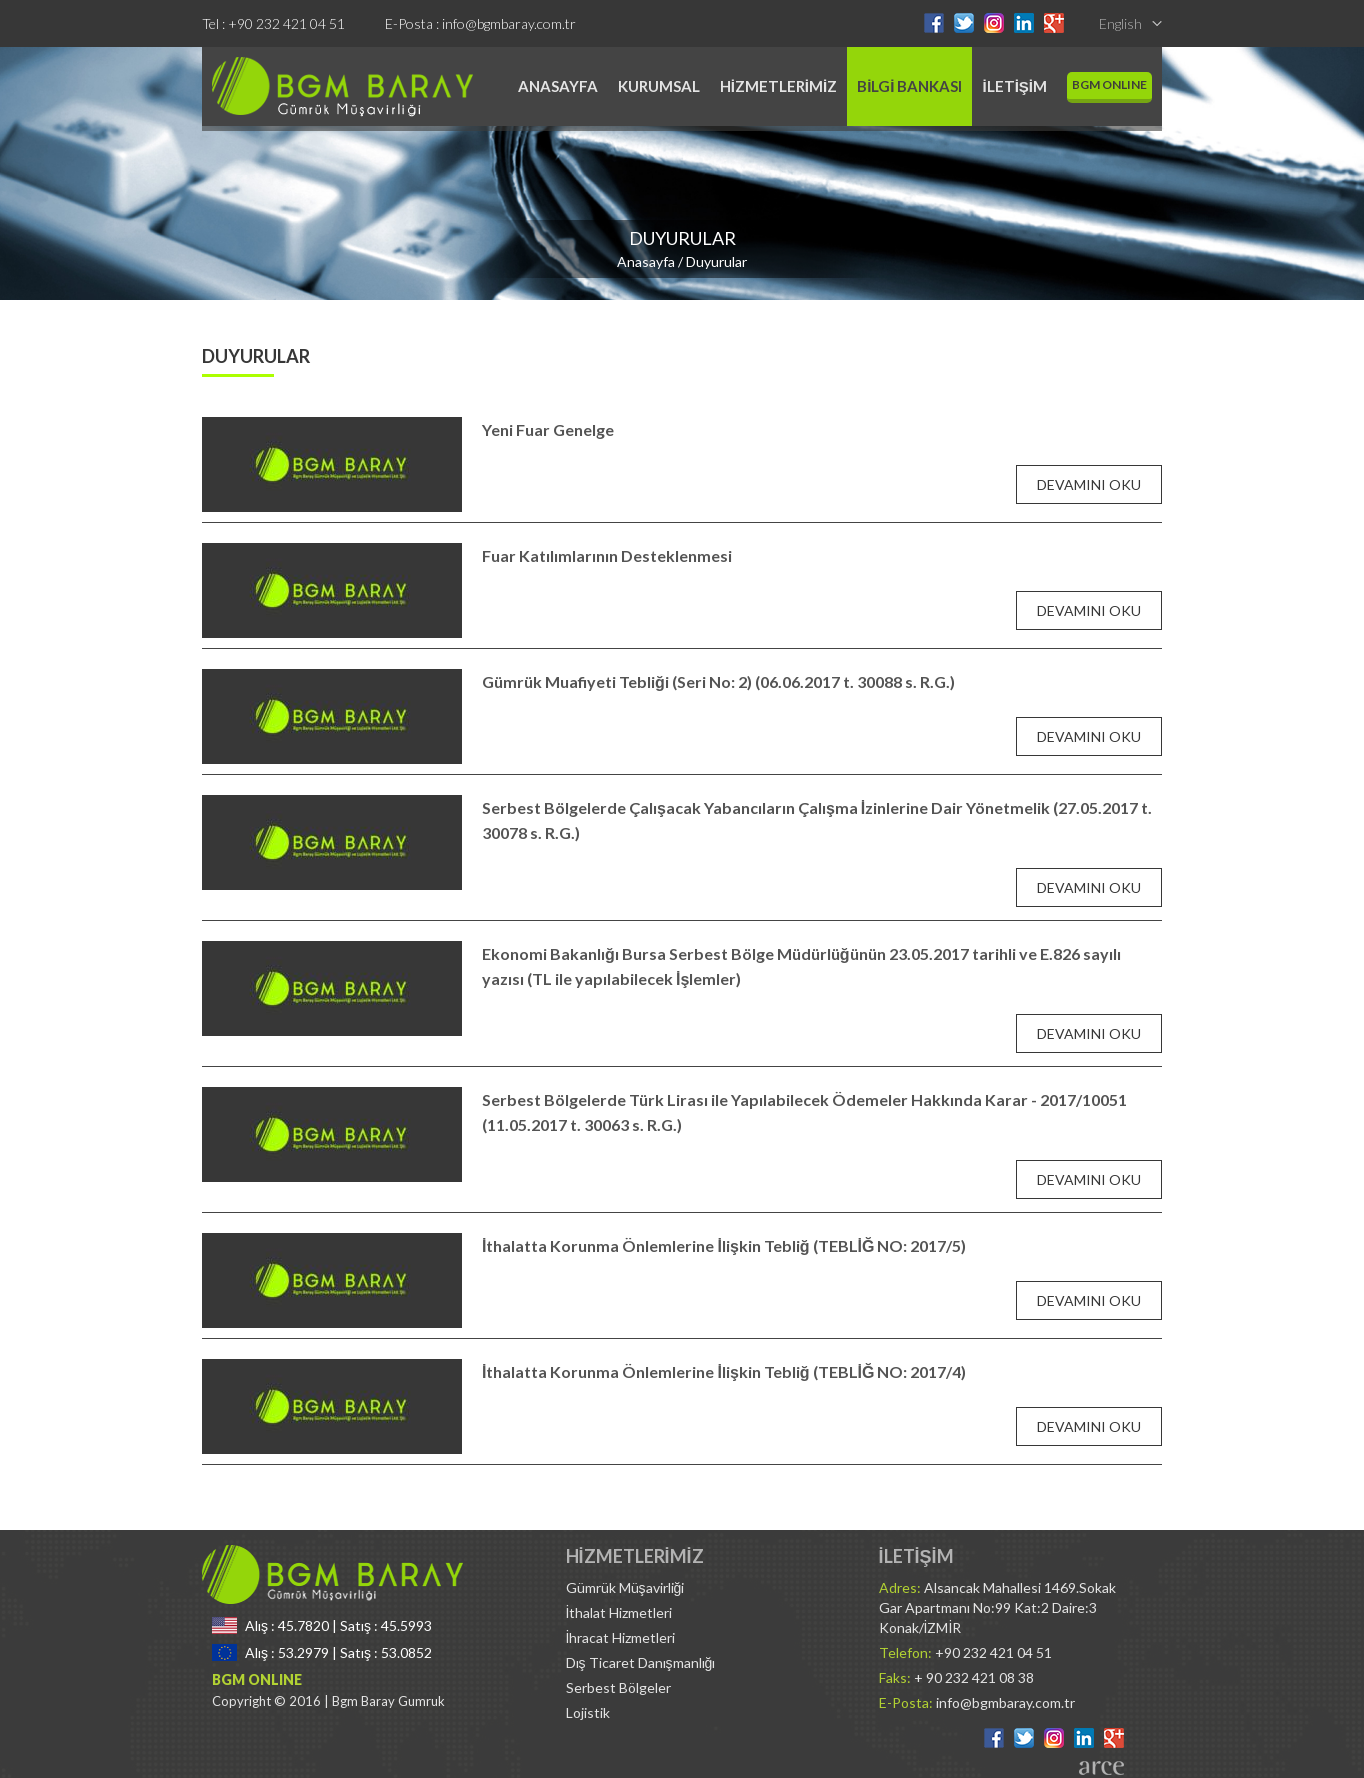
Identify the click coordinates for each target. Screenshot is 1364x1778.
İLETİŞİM (1014, 86)
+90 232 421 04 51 (286, 23)
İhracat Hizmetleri (621, 1637)
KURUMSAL (659, 86)
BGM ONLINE (1109, 84)
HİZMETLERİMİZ (779, 86)
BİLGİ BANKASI (909, 86)
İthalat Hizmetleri (619, 1612)
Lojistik (588, 1712)
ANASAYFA (558, 86)
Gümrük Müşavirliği (625, 1587)
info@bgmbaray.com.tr (509, 23)
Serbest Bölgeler (618, 1687)
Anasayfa (646, 261)
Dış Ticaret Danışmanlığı (641, 1662)
